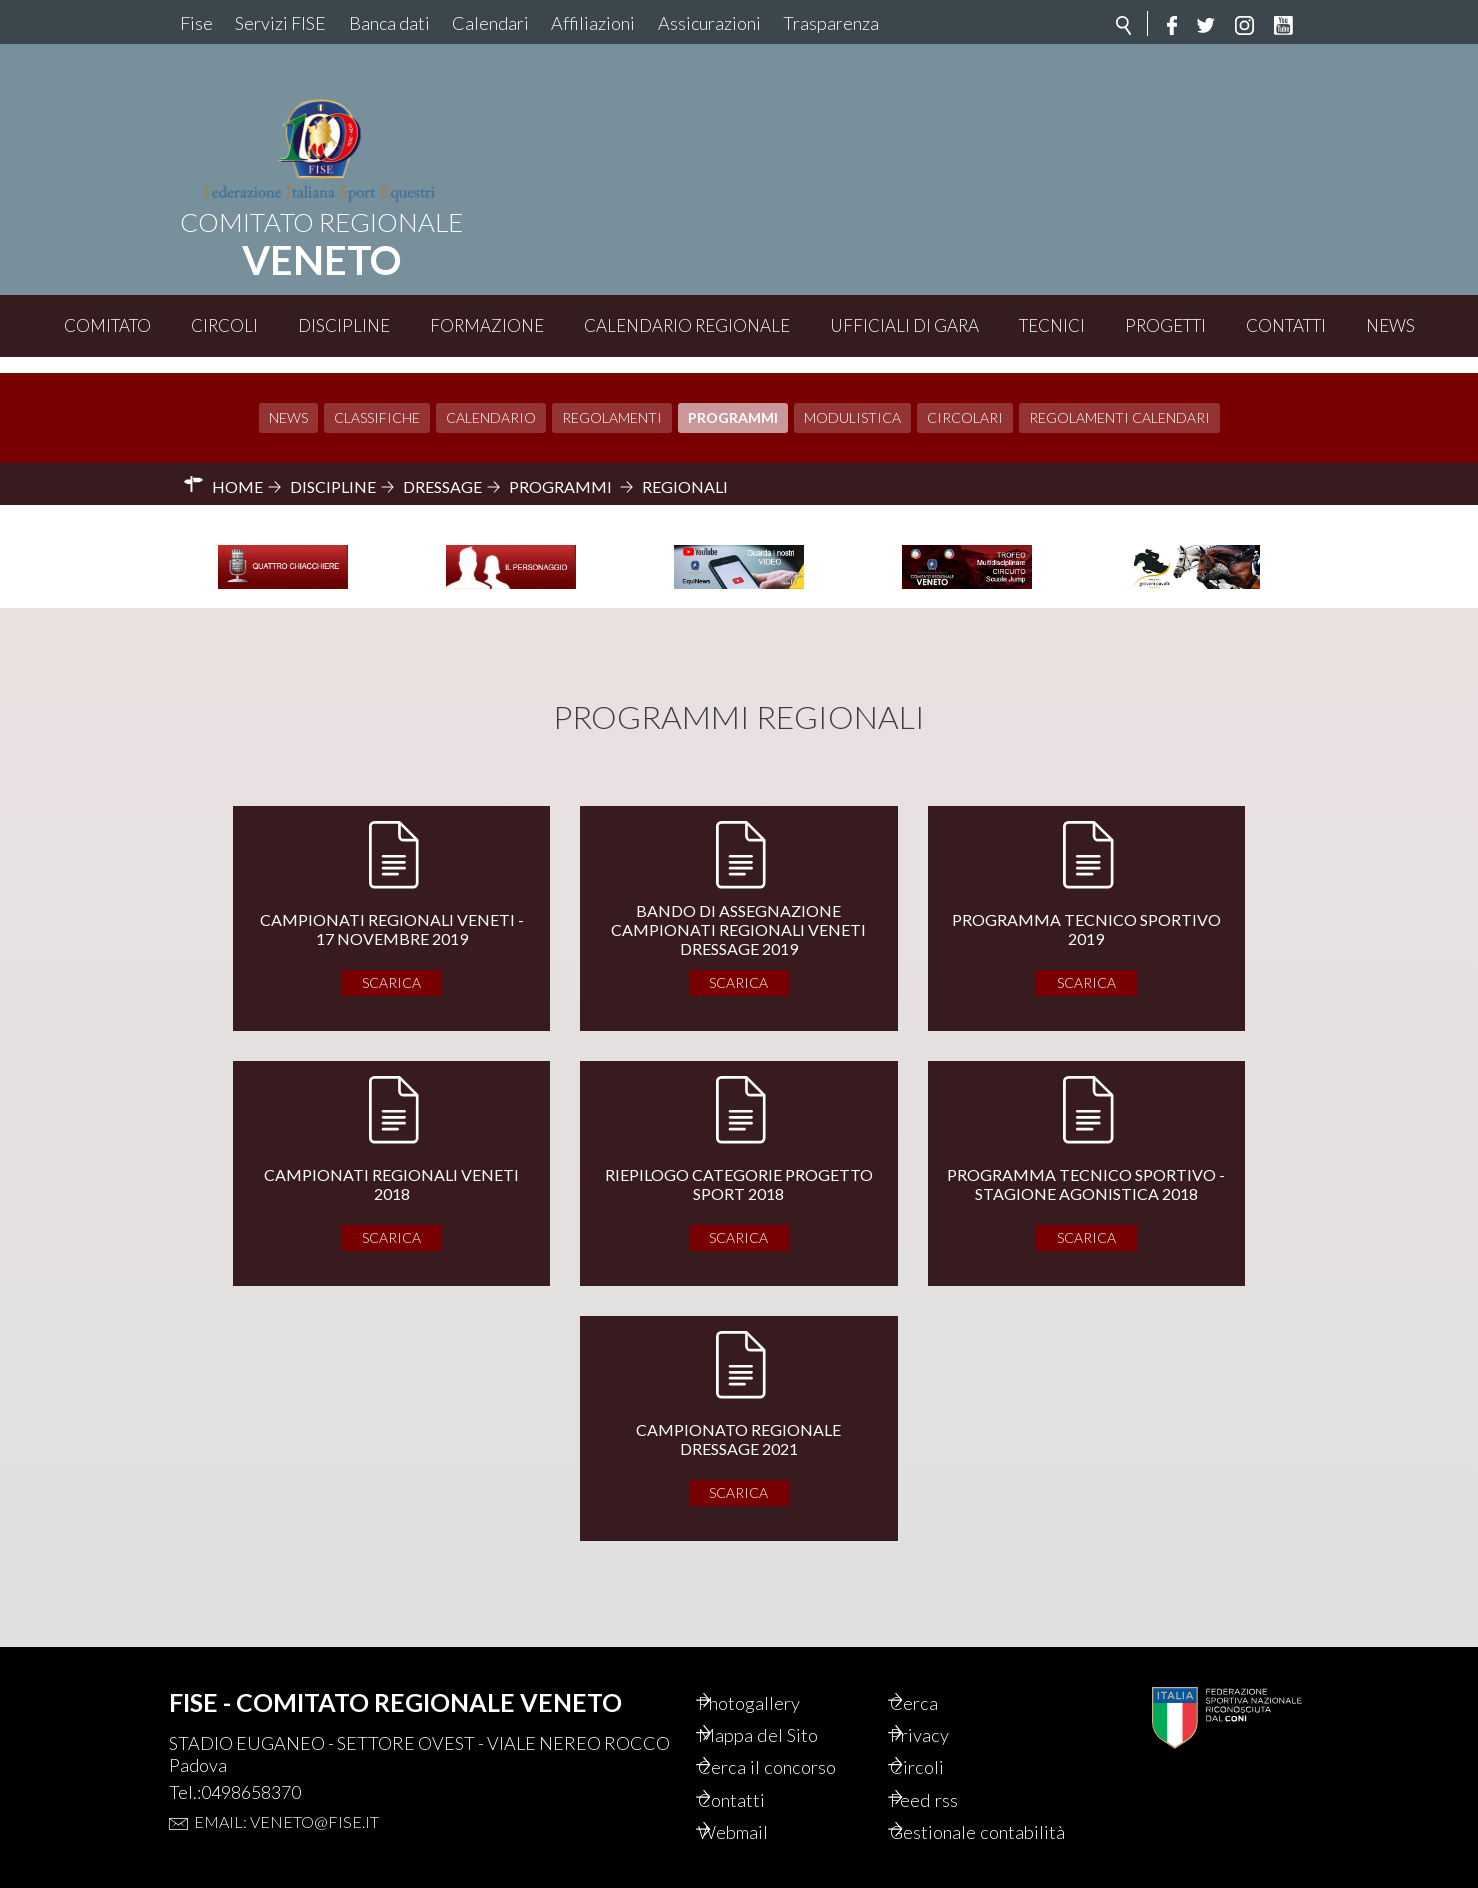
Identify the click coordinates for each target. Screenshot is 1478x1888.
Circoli (224, 325)
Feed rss (948, 1773)
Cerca (938, 1671)
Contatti (1286, 325)
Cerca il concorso (794, 1739)
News (1390, 325)
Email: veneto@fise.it (286, 1788)
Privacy (944, 1705)
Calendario (491, 401)
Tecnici (1052, 325)
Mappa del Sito (783, 1705)
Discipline (344, 325)
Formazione (487, 325)
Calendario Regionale (687, 325)
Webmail (759, 1807)
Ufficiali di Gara (904, 325)
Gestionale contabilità (958, 1819)
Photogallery (776, 1671)
